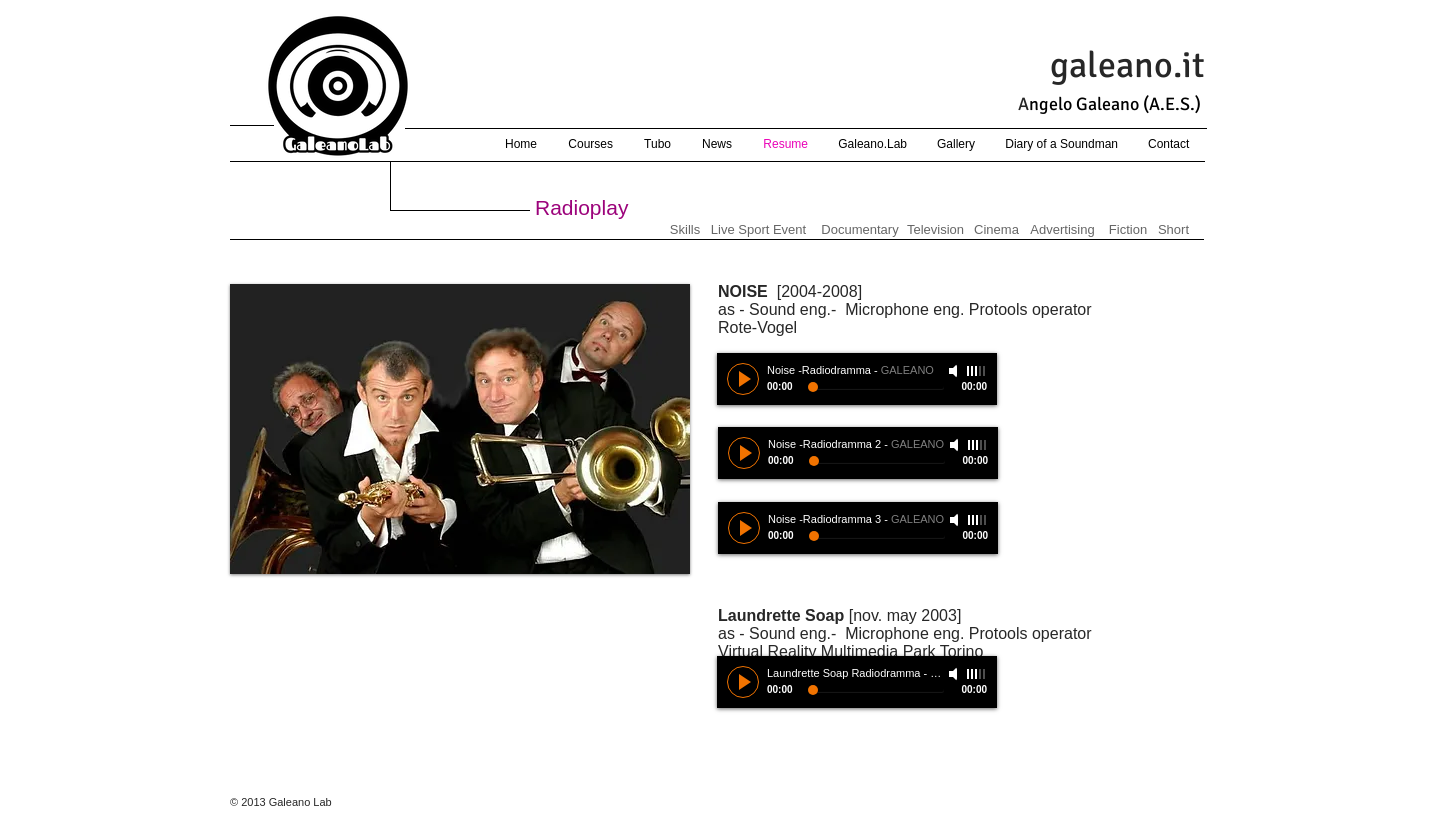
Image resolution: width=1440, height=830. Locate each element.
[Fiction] (1128, 230)
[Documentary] (860, 230)
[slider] (977, 674)
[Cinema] (996, 230)
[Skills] (685, 230)
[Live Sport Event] (758, 230)
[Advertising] (1062, 230)
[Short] (1173, 230)
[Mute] (955, 674)
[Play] (743, 682)
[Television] (935, 230)
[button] (460, 429)
